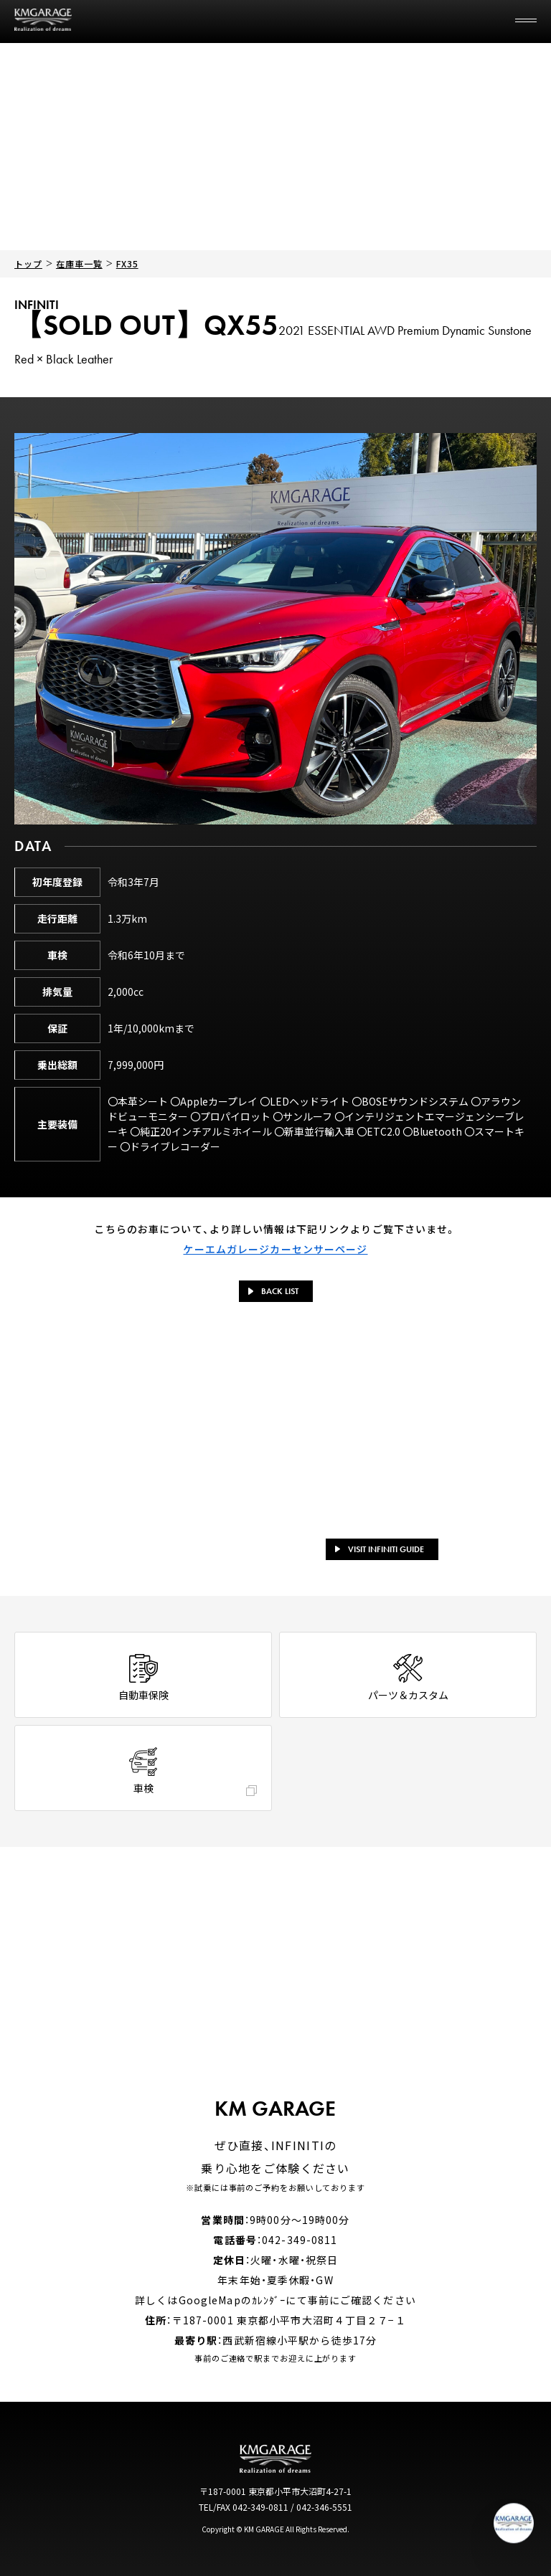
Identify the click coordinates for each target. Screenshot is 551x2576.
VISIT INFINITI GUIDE (379, 1549)
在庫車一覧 (79, 263)
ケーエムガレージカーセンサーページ (275, 1249)
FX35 (127, 263)
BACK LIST (273, 1291)
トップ (28, 263)
